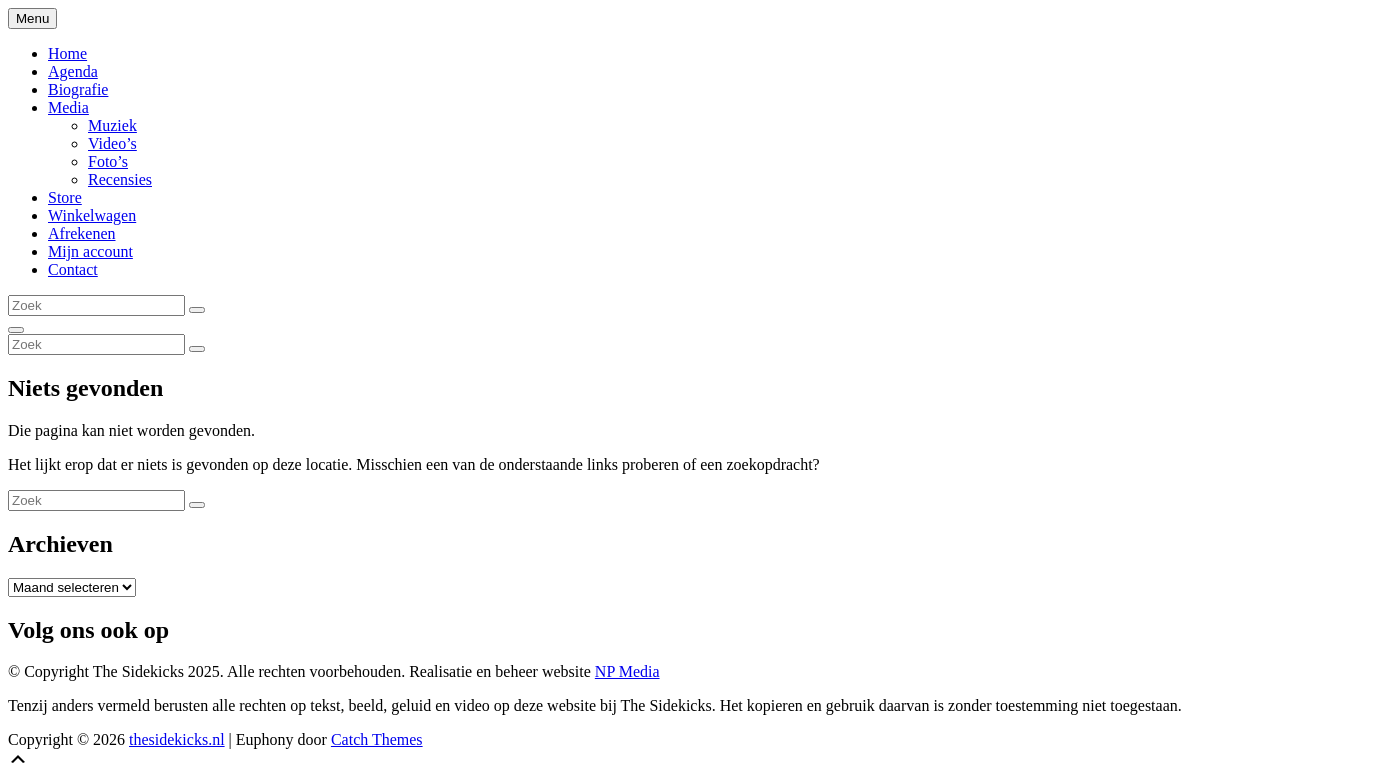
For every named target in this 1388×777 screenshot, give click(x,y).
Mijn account (90, 251)
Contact (73, 269)
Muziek (112, 125)
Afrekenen (82, 233)
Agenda (73, 71)
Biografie (78, 89)
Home (67, 53)
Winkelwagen (92, 215)
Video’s (112, 143)
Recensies (120, 179)
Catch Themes (377, 739)
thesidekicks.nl (177, 739)
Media (68, 107)
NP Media (627, 671)
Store (65, 197)
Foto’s (108, 161)
